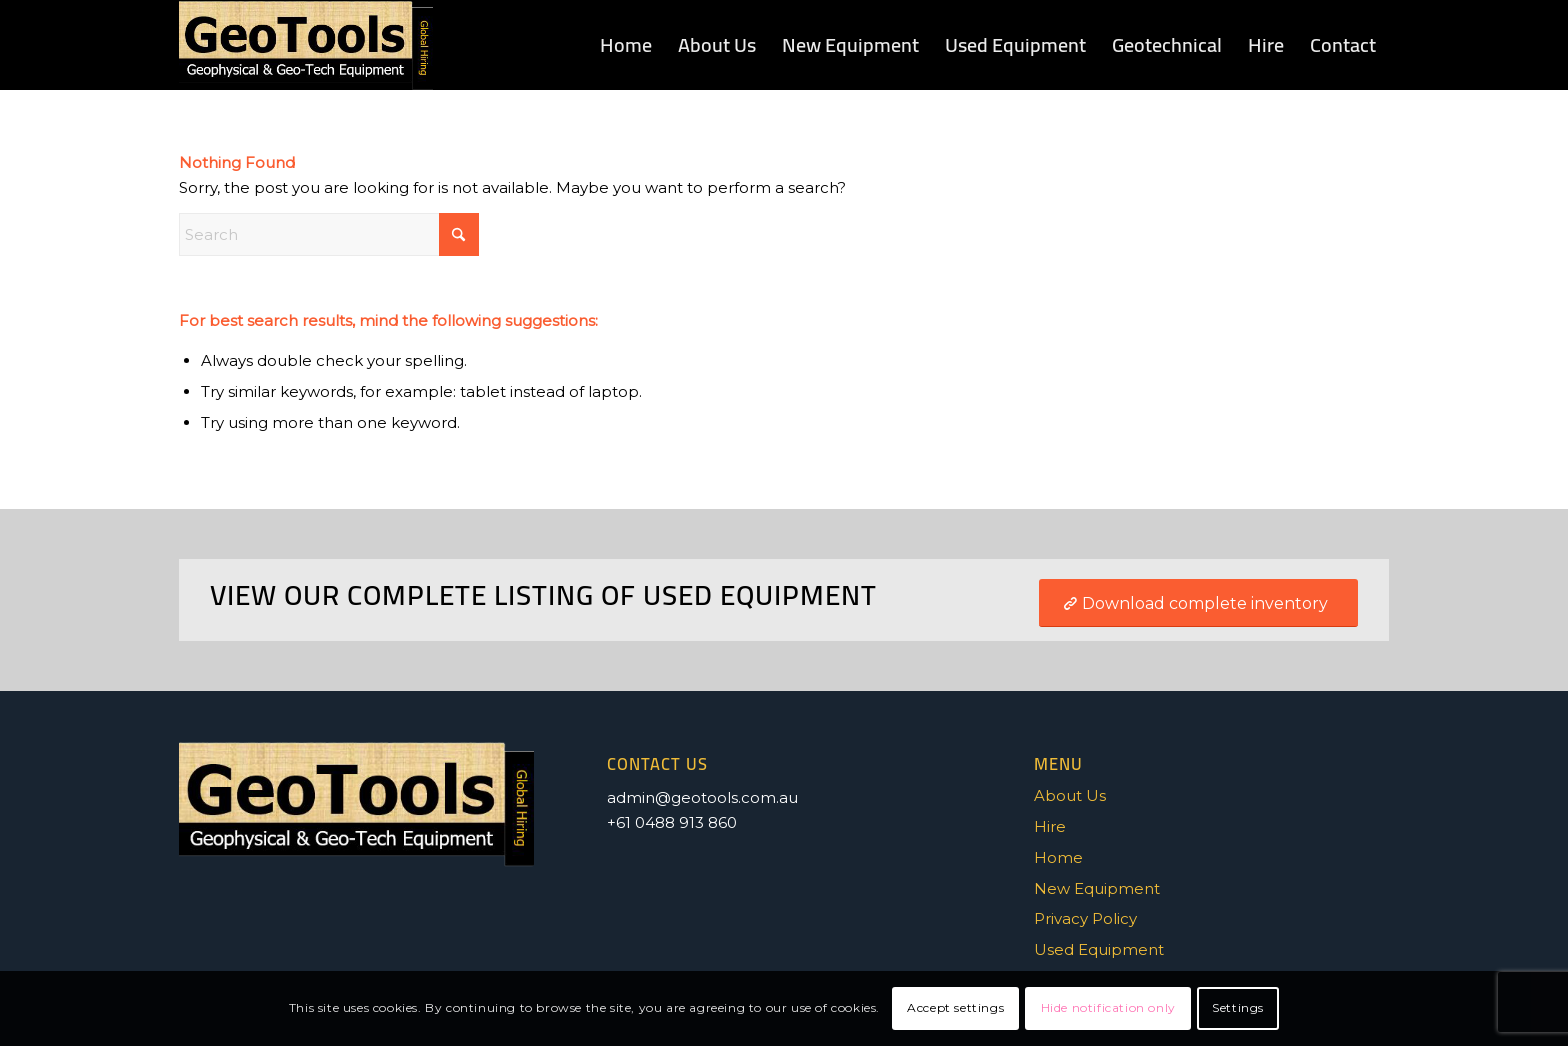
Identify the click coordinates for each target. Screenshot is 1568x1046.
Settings (1238, 1007)
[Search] (329, 234)
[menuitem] (626, 45)
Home (1058, 857)
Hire (1050, 826)
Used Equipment (1099, 949)
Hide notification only (1108, 1007)
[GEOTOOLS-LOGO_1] (306, 45)
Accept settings (955, 1007)
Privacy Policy (1085, 918)
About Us (1070, 795)
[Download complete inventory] (1198, 603)
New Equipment (1097, 888)
